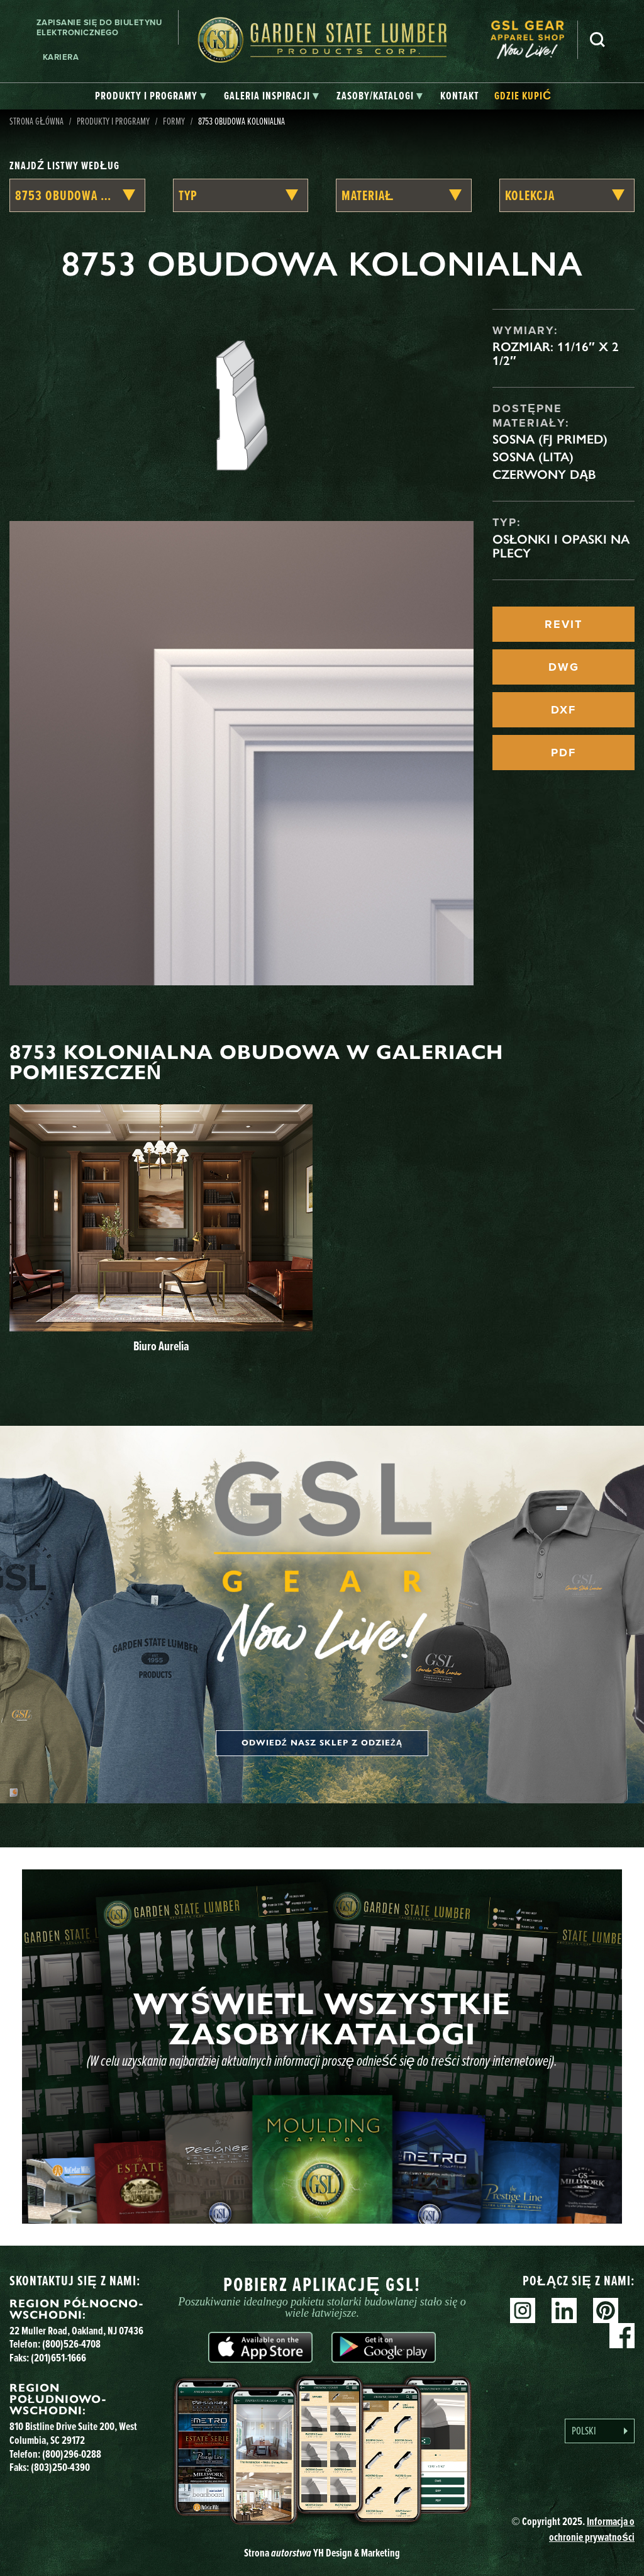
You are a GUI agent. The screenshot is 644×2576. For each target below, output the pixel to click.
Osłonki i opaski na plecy (561, 546)
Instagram (522, 2310)
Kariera (61, 57)
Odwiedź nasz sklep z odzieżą (322, 1743)
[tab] (150, 96)
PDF (563, 752)
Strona (322, 2553)
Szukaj (597, 40)
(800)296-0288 (71, 2454)
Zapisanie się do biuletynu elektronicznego (99, 27)
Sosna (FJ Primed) (550, 439)
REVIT (563, 624)
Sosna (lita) (533, 456)
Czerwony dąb (544, 474)
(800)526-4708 (71, 2344)
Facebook (622, 2335)
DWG (563, 667)
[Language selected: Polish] (600, 2431)
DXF (563, 710)
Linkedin (564, 2310)
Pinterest (605, 2310)
